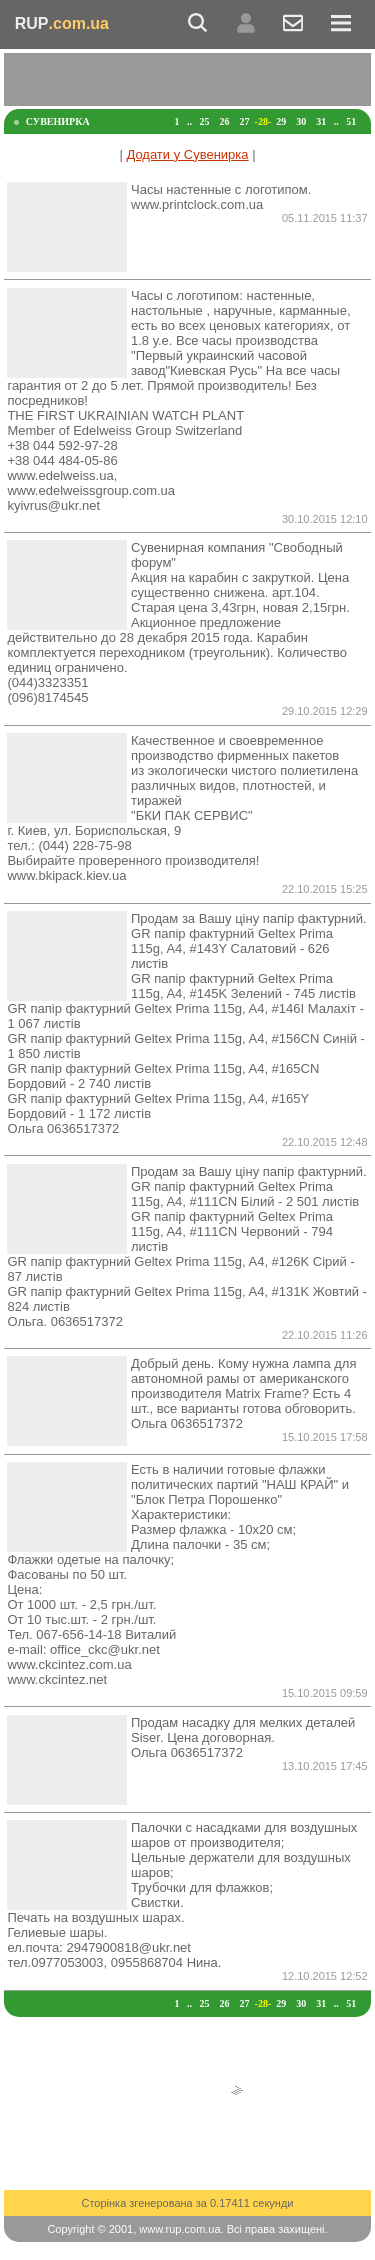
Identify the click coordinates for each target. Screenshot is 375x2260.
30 (301, 121)
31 (321, 121)
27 (245, 121)
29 (281, 121)
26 (225, 121)
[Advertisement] (189, 78)
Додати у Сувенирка (187, 154)
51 (351, 121)
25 (205, 121)
